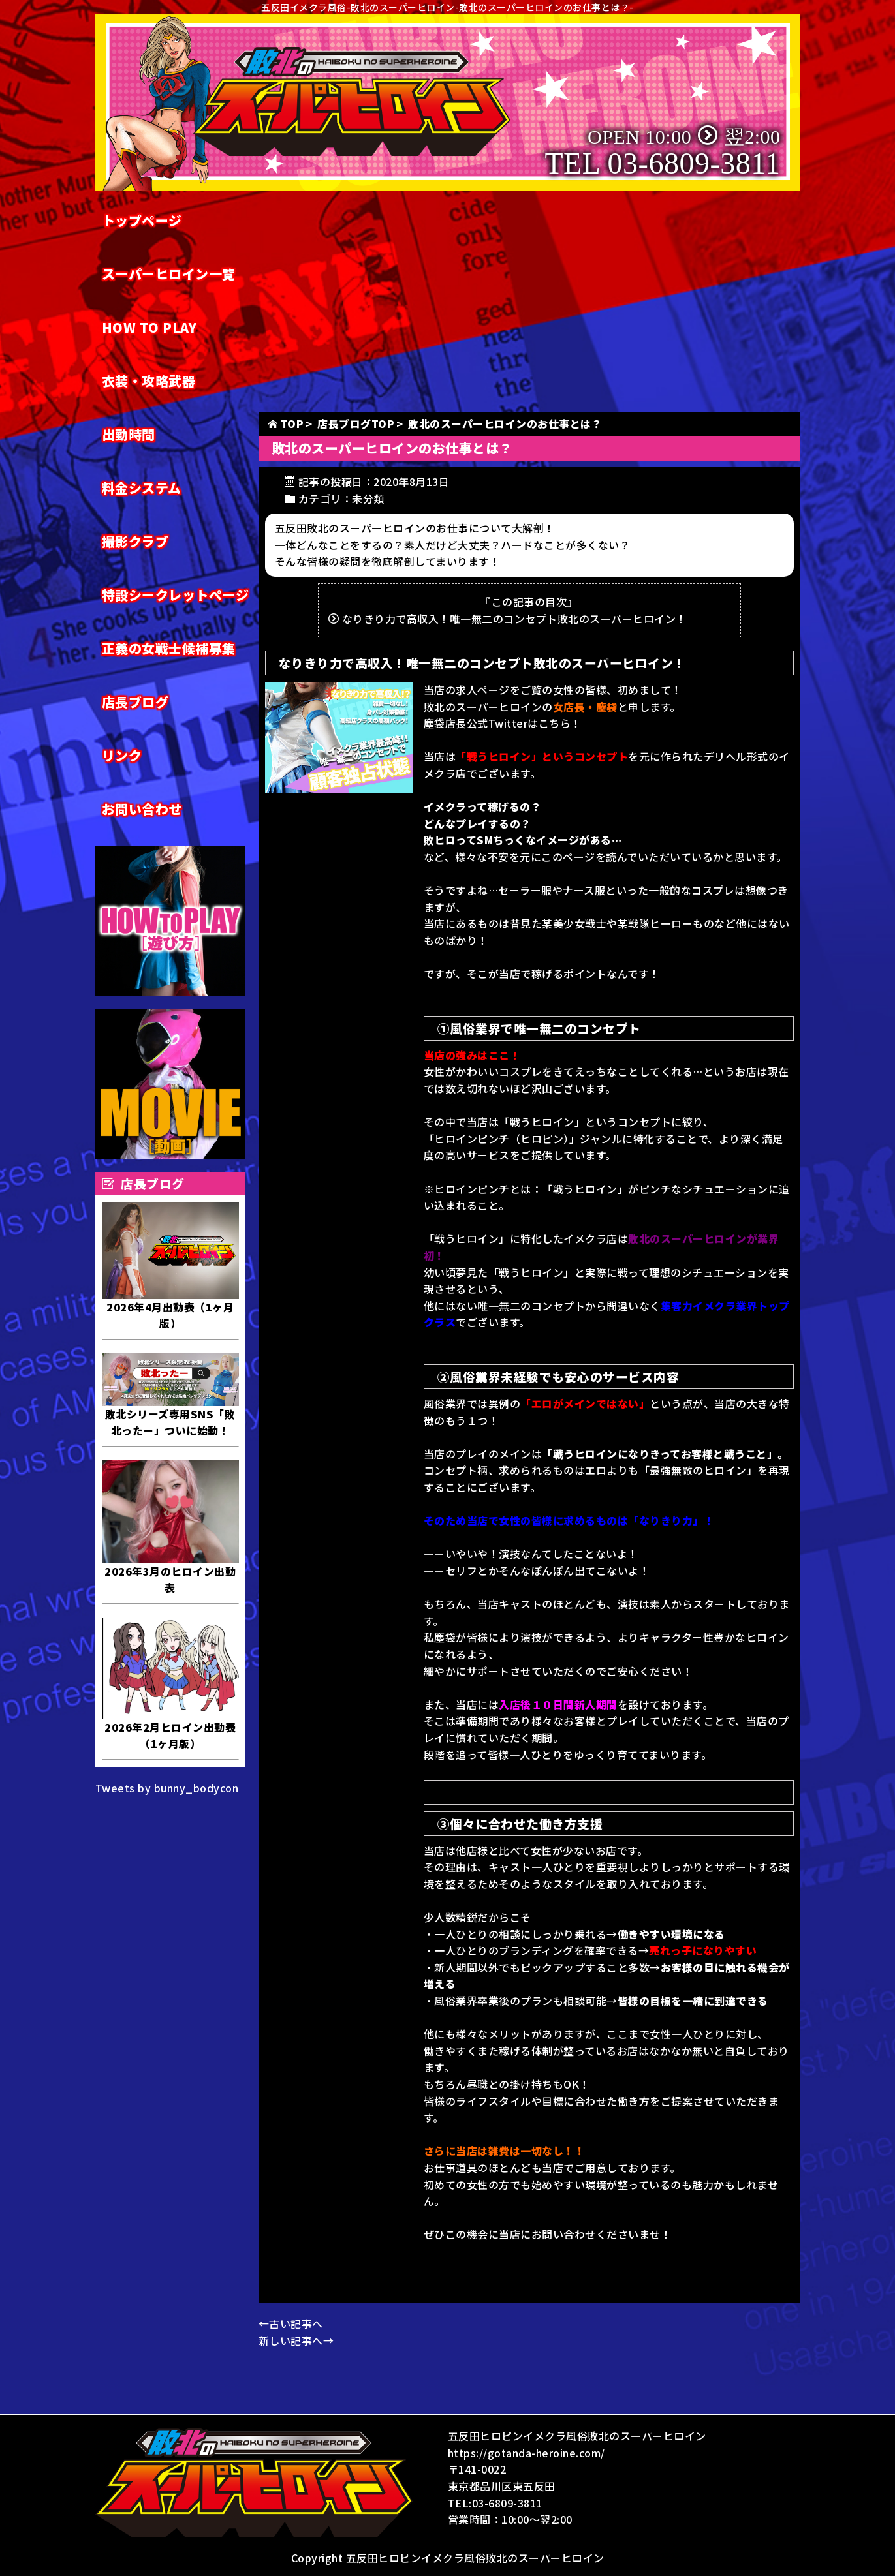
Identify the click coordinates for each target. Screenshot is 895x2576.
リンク (122, 755)
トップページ (142, 220)
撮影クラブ (135, 541)
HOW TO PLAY (149, 327)
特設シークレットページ (175, 594)
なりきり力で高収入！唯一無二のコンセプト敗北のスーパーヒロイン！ (514, 618)
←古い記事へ (291, 2323)
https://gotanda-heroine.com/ (526, 2453)
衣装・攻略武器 (149, 380)
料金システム (141, 487)
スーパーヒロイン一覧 (169, 273)
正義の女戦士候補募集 (169, 648)
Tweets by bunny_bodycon (167, 1788)
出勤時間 (128, 434)
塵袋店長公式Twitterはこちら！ (503, 723)
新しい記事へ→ (296, 2340)
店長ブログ (135, 701)
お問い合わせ (142, 808)
